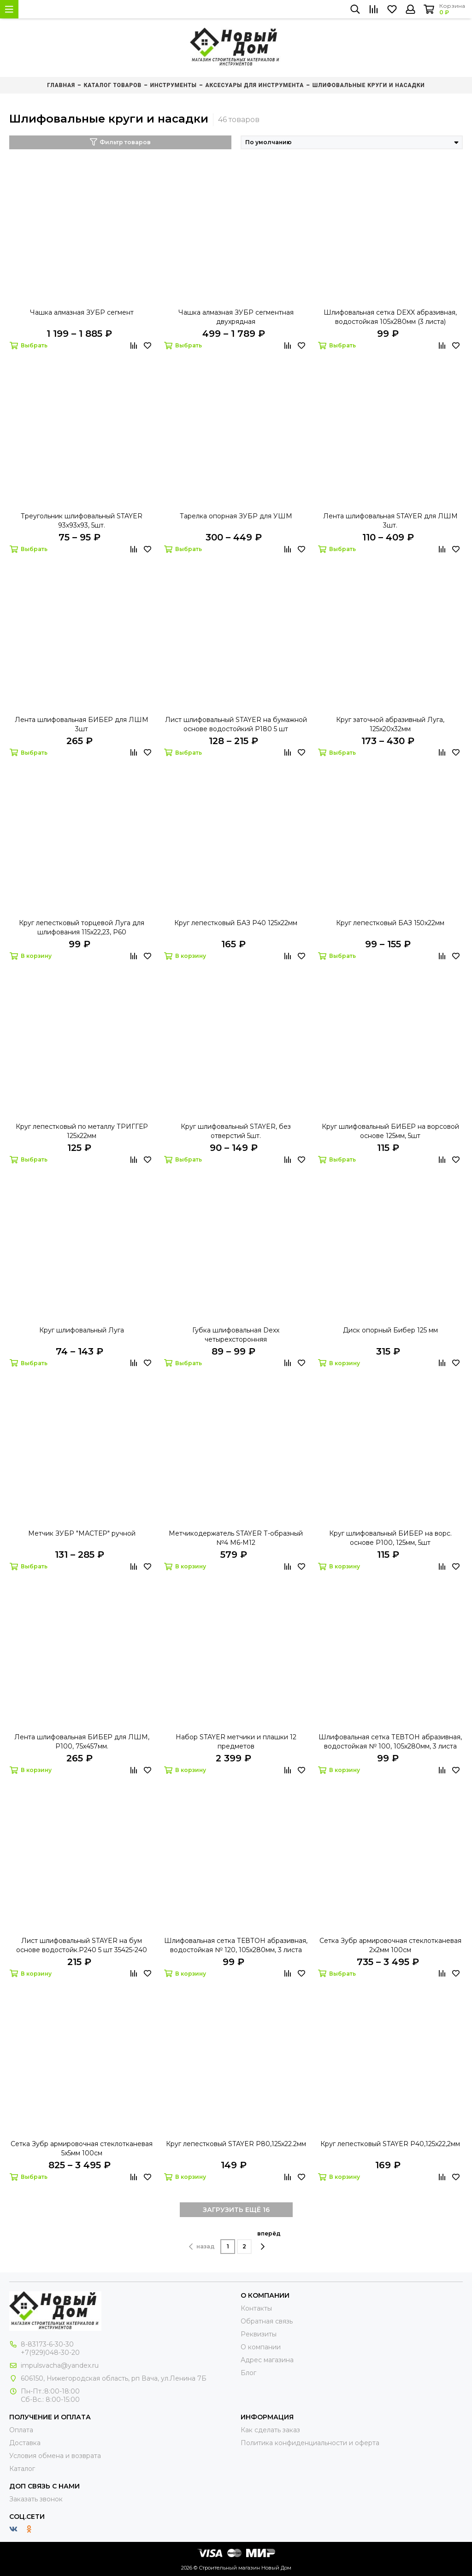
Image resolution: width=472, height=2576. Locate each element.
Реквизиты (259, 2334)
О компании (261, 2347)
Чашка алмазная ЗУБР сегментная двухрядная (236, 317)
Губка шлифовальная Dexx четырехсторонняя (235, 1335)
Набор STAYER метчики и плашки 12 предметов (236, 1741)
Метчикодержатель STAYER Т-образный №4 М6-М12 (236, 1538)
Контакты (256, 2308)
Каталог (22, 2469)
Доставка (25, 2443)
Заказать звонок (36, 2499)
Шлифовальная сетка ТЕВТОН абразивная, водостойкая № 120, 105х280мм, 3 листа (235, 1945)
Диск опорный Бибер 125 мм (390, 1330)
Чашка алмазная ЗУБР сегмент (82, 312)
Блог (248, 2373)
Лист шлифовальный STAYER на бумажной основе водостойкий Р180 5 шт (236, 724)
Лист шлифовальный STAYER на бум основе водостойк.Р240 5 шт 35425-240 (81, 1945)
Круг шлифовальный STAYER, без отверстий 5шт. (236, 1131)
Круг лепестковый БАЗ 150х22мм (390, 923)
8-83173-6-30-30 (47, 2344)
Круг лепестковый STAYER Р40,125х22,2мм (390, 2144)
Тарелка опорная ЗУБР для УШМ (236, 516)
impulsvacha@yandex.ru (60, 2365)
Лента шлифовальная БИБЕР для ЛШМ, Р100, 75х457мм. (81, 1741)
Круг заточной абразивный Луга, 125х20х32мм (390, 724)
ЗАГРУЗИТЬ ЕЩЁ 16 (236, 2210)
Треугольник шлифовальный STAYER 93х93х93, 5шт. (81, 520)
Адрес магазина (267, 2360)
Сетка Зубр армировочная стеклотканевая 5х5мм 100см (82, 2148)
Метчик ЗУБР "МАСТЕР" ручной (82, 1533)
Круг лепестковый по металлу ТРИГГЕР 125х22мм (82, 1131)
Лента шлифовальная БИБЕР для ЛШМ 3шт (81, 724)
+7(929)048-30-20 (50, 2352)
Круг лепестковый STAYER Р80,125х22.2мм (236, 2144)
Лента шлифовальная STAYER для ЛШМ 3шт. (390, 520)
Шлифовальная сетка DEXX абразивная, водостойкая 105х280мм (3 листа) (390, 317)
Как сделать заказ (270, 2430)
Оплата (21, 2430)
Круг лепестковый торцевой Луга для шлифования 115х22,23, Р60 (81, 927)
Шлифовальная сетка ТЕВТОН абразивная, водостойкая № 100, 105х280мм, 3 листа (390, 1741)
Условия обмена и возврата (55, 2456)
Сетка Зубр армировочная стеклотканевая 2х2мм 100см (390, 1945)
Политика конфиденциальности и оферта (310, 2443)
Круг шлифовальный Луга (81, 1330)
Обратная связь (267, 2321)
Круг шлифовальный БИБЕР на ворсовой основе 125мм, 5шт (390, 1131)
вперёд (269, 2240)
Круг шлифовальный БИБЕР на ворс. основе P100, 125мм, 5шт (390, 1538)
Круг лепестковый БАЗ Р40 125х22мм (235, 923)
